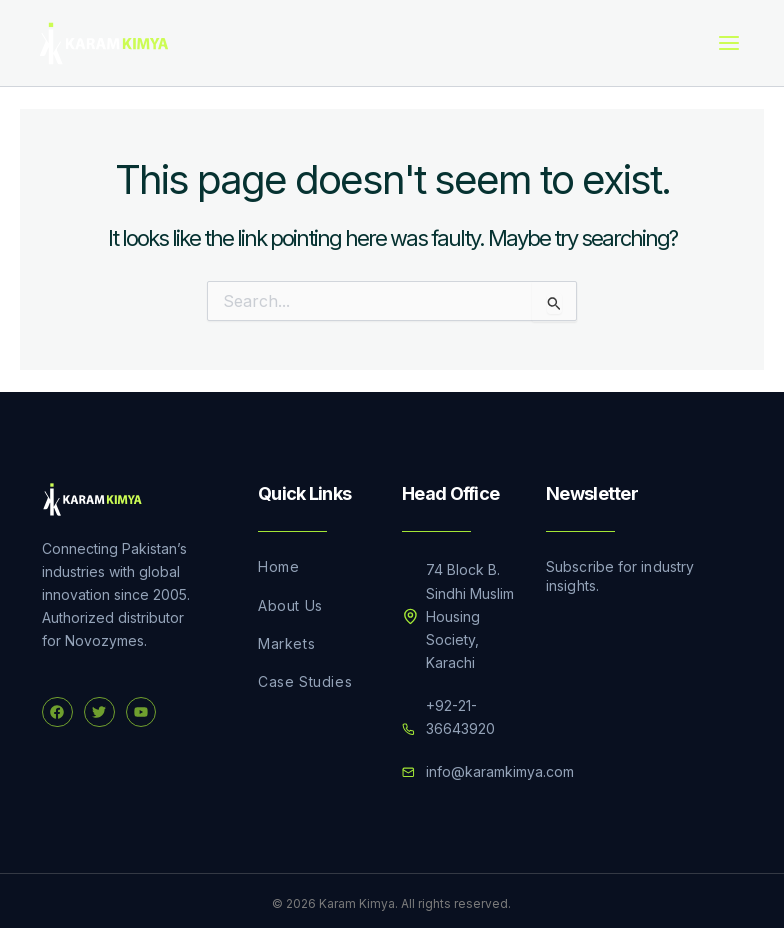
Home (278, 560)
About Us (290, 599)
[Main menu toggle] (729, 40)
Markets (286, 637)
